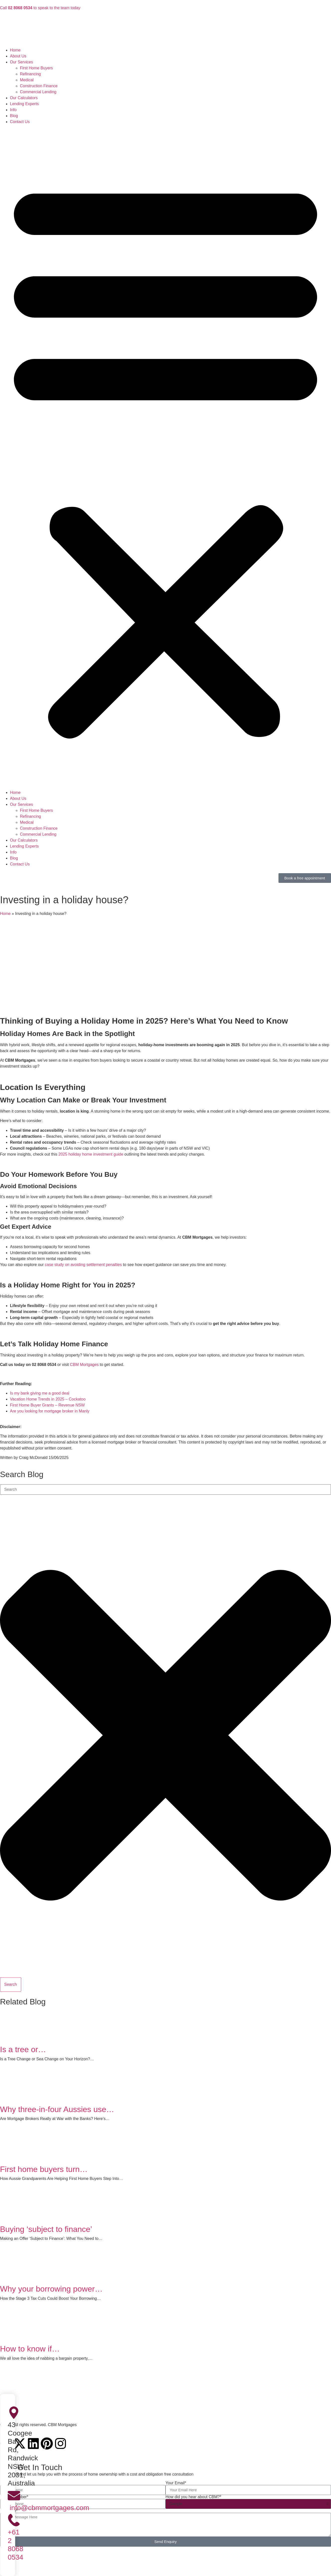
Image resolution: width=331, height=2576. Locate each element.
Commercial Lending (38, 92)
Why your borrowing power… (51, 2288)
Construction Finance (38, 86)
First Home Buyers (36, 68)
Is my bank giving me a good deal (39, 1393)
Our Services (21, 62)
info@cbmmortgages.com (48, 2508)
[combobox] (165, 1489)
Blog (14, 116)
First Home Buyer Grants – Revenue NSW (47, 1405)
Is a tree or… (23, 2049)
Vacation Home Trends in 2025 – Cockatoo (48, 1399)
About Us (18, 56)
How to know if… (30, 2348)
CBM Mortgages (84, 1364)
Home (15, 50)
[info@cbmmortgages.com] (14, 2495)
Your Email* (176, 2483)
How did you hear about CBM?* (193, 2497)
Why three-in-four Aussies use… (57, 2109)
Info (13, 110)
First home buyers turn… (44, 2169)
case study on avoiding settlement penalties (83, 1265)
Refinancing (30, 74)
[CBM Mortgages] (165, 2395)
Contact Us (20, 122)
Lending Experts (24, 104)
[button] (165, 457)
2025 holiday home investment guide (90, 1154)
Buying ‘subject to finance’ (46, 2229)
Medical (27, 80)
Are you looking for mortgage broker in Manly (49, 1411)
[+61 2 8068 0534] (14, 2520)
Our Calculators (24, 98)
